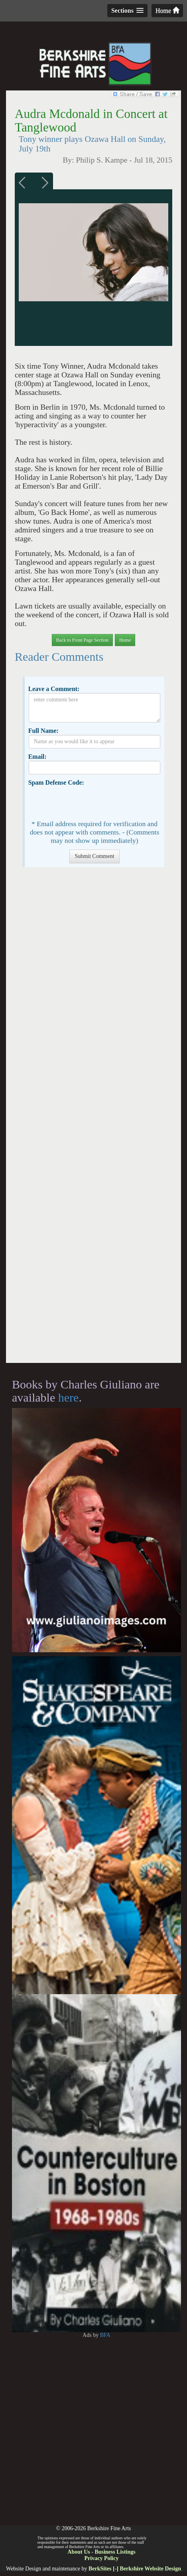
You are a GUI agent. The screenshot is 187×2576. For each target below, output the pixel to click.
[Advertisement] (94, 1119)
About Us (78, 2552)
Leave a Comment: (54, 688)
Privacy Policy (102, 2558)
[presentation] (89, 802)
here (68, 1397)
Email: (37, 756)
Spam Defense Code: (56, 782)
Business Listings (114, 2552)
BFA (105, 2335)
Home (167, 10)
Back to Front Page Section (82, 640)
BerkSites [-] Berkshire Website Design (135, 2569)
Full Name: (43, 730)
